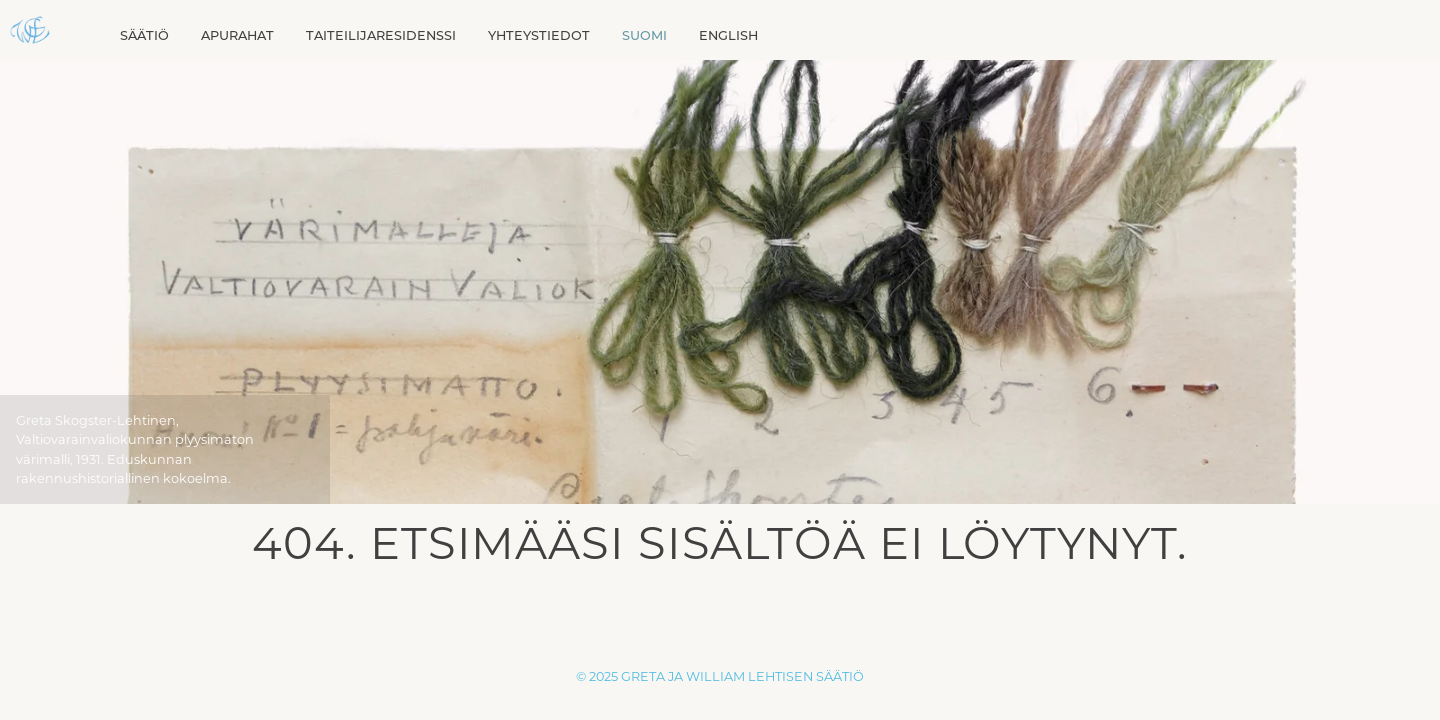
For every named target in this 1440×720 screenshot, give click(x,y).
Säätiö (144, 35)
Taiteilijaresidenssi (381, 35)
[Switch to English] (728, 35)
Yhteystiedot (539, 35)
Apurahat (237, 35)
